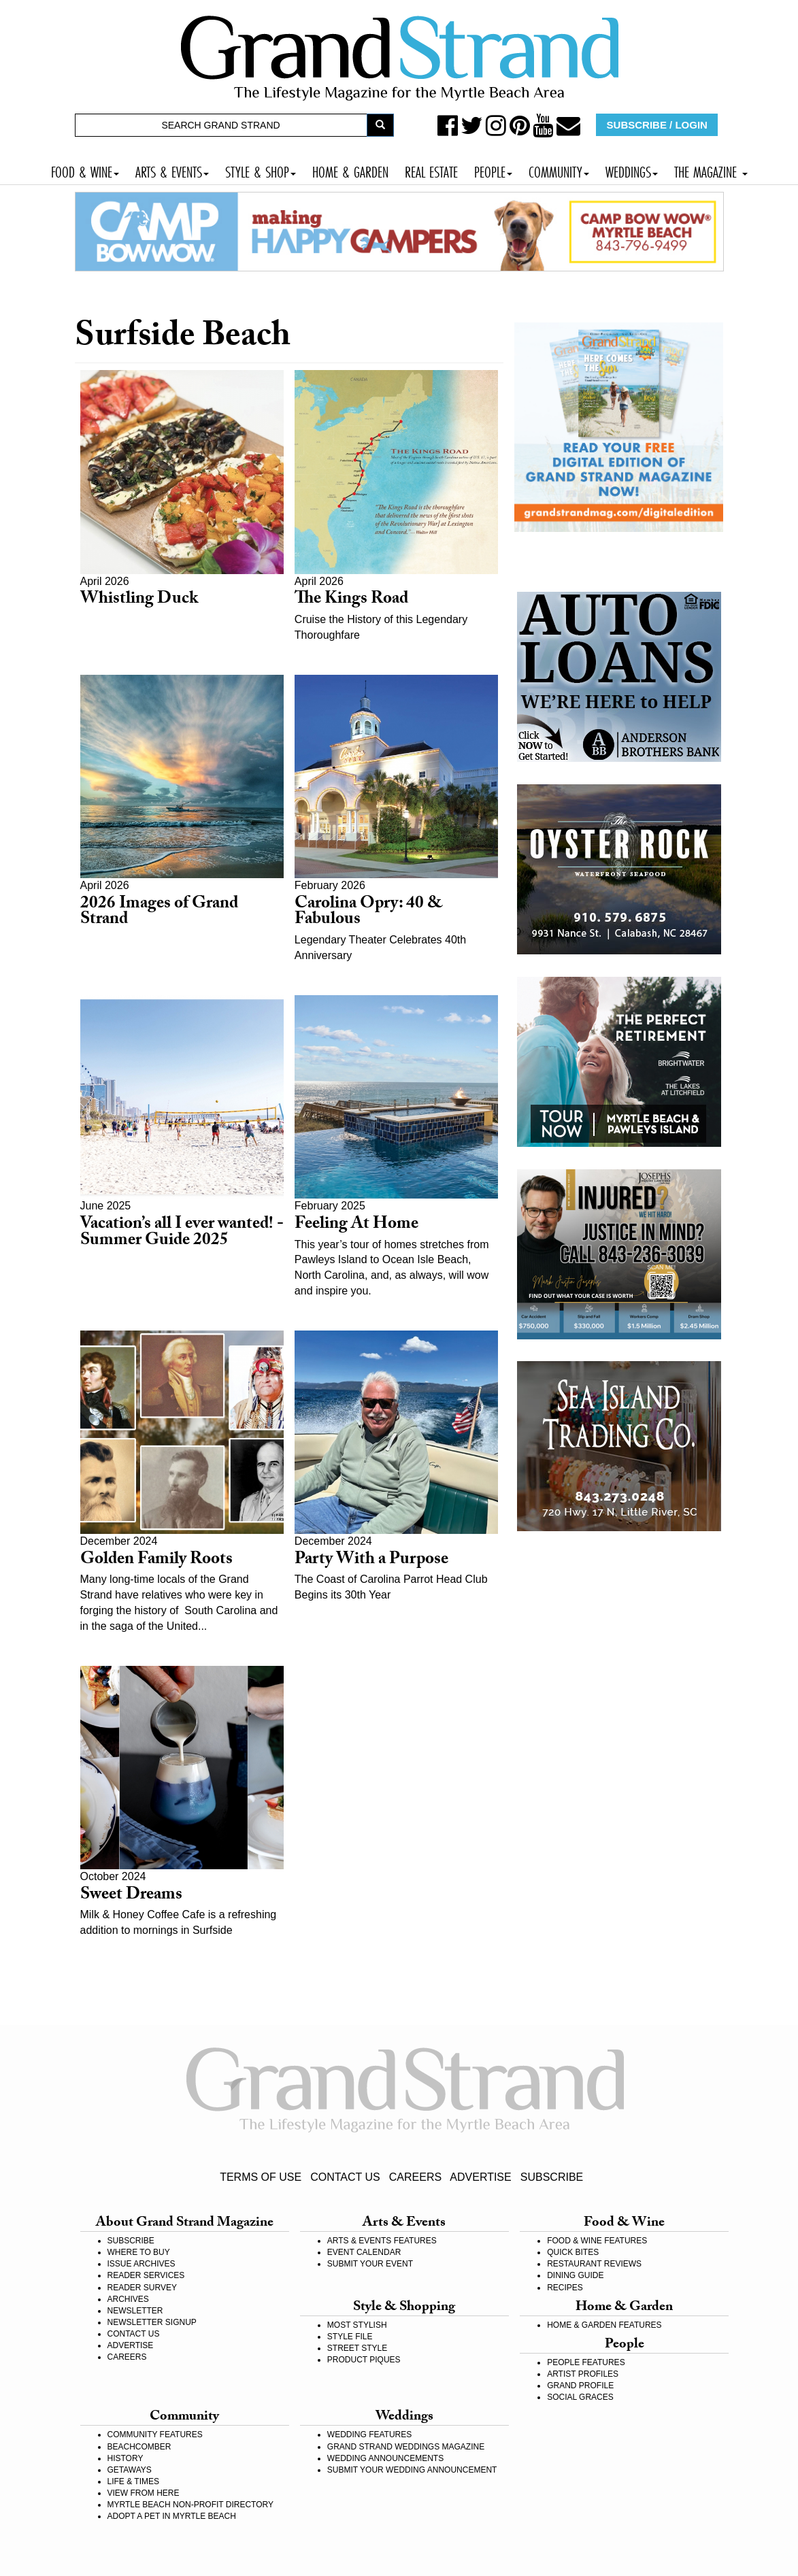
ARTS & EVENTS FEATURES (382, 2240)
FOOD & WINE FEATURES (597, 2240)
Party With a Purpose (371, 1560)
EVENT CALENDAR (364, 2252)
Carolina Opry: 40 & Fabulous (369, 913)
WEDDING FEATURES (369, 2434)
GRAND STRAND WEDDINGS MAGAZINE (405, 2447)
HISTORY (125, 2458)
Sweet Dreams (131, 1896)
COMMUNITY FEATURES (155, 2434)
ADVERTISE (480, 2177)
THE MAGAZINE (711, 170)
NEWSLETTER (135, 2310)
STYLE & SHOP (260, 170)
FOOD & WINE (85, 170)
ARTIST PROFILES (582, 2374)
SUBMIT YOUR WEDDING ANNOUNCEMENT (412, 2470)
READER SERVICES (146, 2275)
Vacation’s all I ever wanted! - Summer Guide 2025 (182, 1233)
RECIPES (565, 2287)
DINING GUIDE (575, 2275)
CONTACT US (345, 2177)
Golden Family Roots (156, 1560)
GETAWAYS (129, 2470)
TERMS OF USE (260, 2177)
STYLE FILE (350, 2336)
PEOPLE (493, 170)
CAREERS (415, 2177)
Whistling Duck (139, 600)
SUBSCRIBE (551, 2177)
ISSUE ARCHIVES (141, 2264)
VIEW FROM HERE (143, 2493)
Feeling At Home (356, 1225)
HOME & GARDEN (350, 170)
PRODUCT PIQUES (364, 2359)
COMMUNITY (559, 170)
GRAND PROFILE (580, 2385)
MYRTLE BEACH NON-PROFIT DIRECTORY (190, 2504)
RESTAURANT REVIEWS (594, 2264)
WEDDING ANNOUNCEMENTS (385, 2458)
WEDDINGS (631, 170)
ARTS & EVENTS (172, 170)
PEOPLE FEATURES (586, 2362)
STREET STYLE (357, 2348)
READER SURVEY (142, 2287)
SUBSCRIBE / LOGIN (657, 125)
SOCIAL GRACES (580, 2397)
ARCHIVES (128, 2299)
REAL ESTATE (431, 170)
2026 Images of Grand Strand (159, 913)
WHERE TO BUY (138, 2252)
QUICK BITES (573, 2252)
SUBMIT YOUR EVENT (370, 2264)
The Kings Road (351, 600)
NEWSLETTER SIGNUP (152, 2322)
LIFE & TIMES (133, 2481)
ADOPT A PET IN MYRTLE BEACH (171, 2516)
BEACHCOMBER (139, 2447)
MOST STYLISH (357, 2325)
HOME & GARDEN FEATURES (604, 2325)
